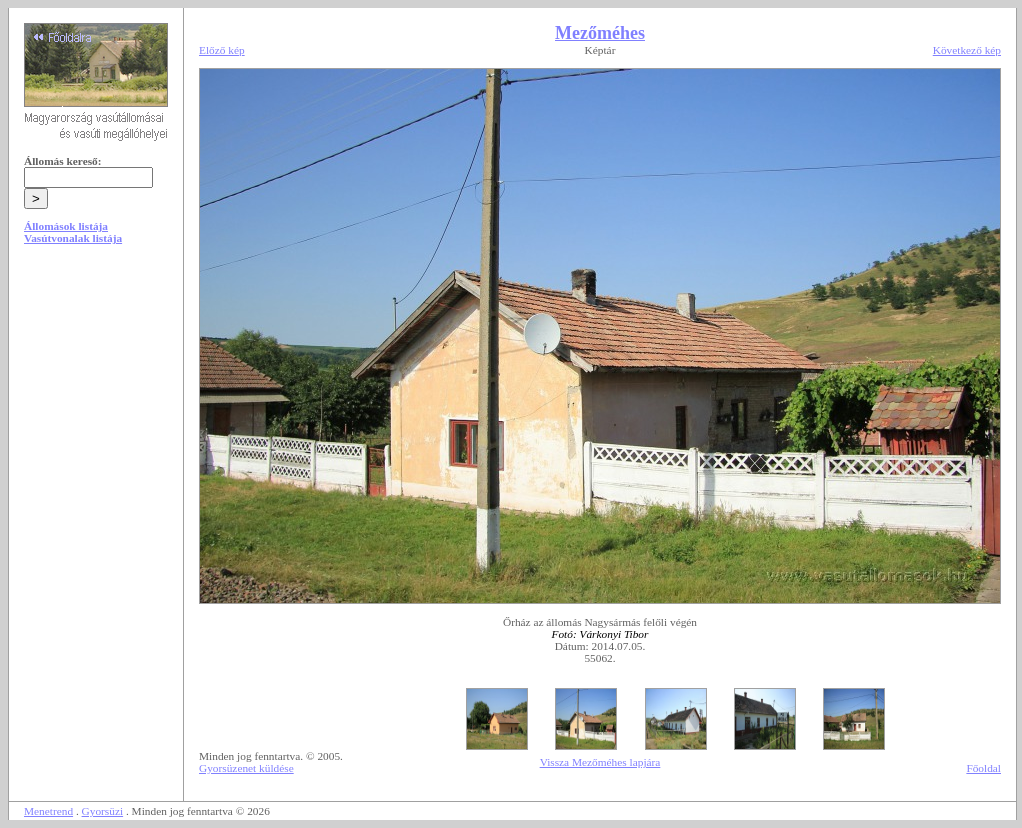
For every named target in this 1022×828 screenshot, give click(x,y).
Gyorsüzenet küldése (246, 768)
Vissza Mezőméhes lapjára (600, 762)
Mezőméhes (600, 33)
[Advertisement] (96, 412)
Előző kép (222, 50)
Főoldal (983, 768)
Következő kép (967, 50)
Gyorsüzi (103, 811)
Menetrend (48, 811)
